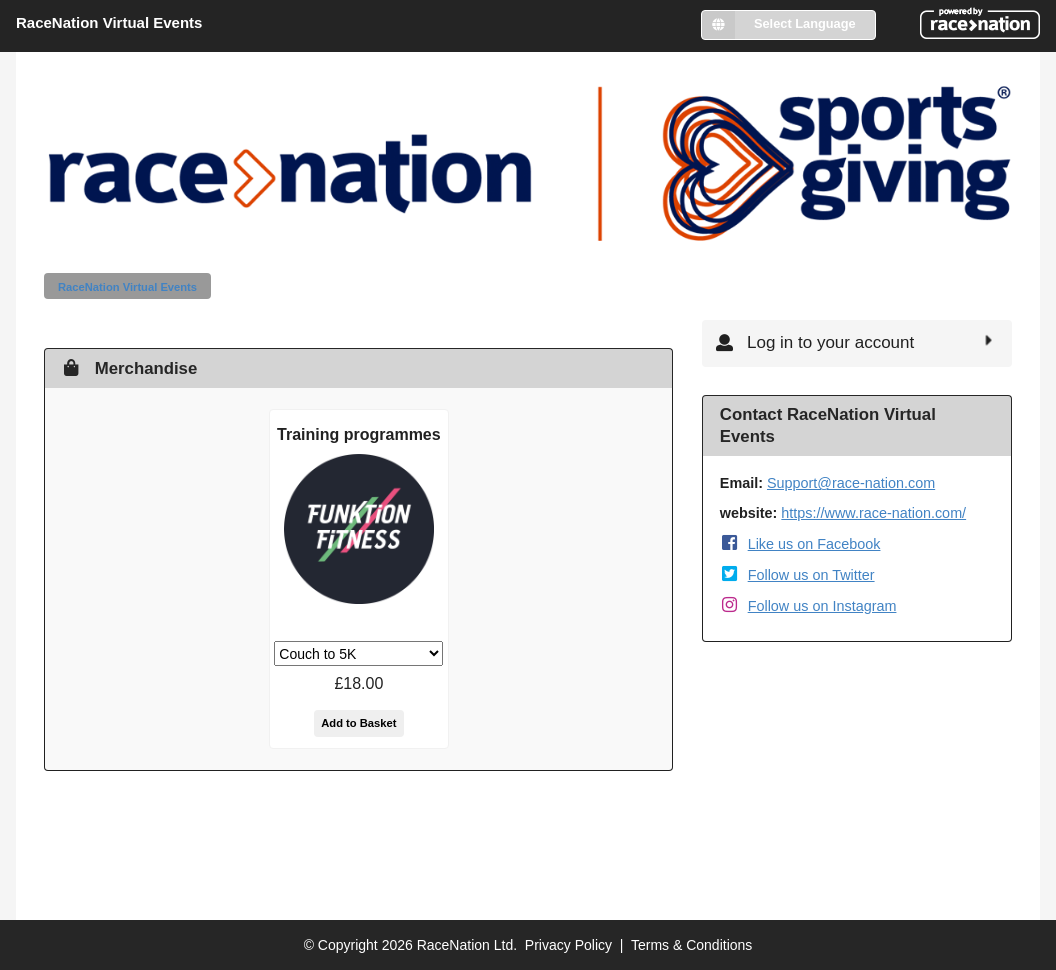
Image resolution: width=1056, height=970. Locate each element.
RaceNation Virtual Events (127, 287)
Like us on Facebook (814, 544)
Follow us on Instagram (822, 606)
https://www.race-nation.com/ (873, 513)
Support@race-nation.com (851, 483)
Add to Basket (358, 723)
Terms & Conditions (691, 945)
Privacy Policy (568, 945)
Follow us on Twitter (811, 575)
